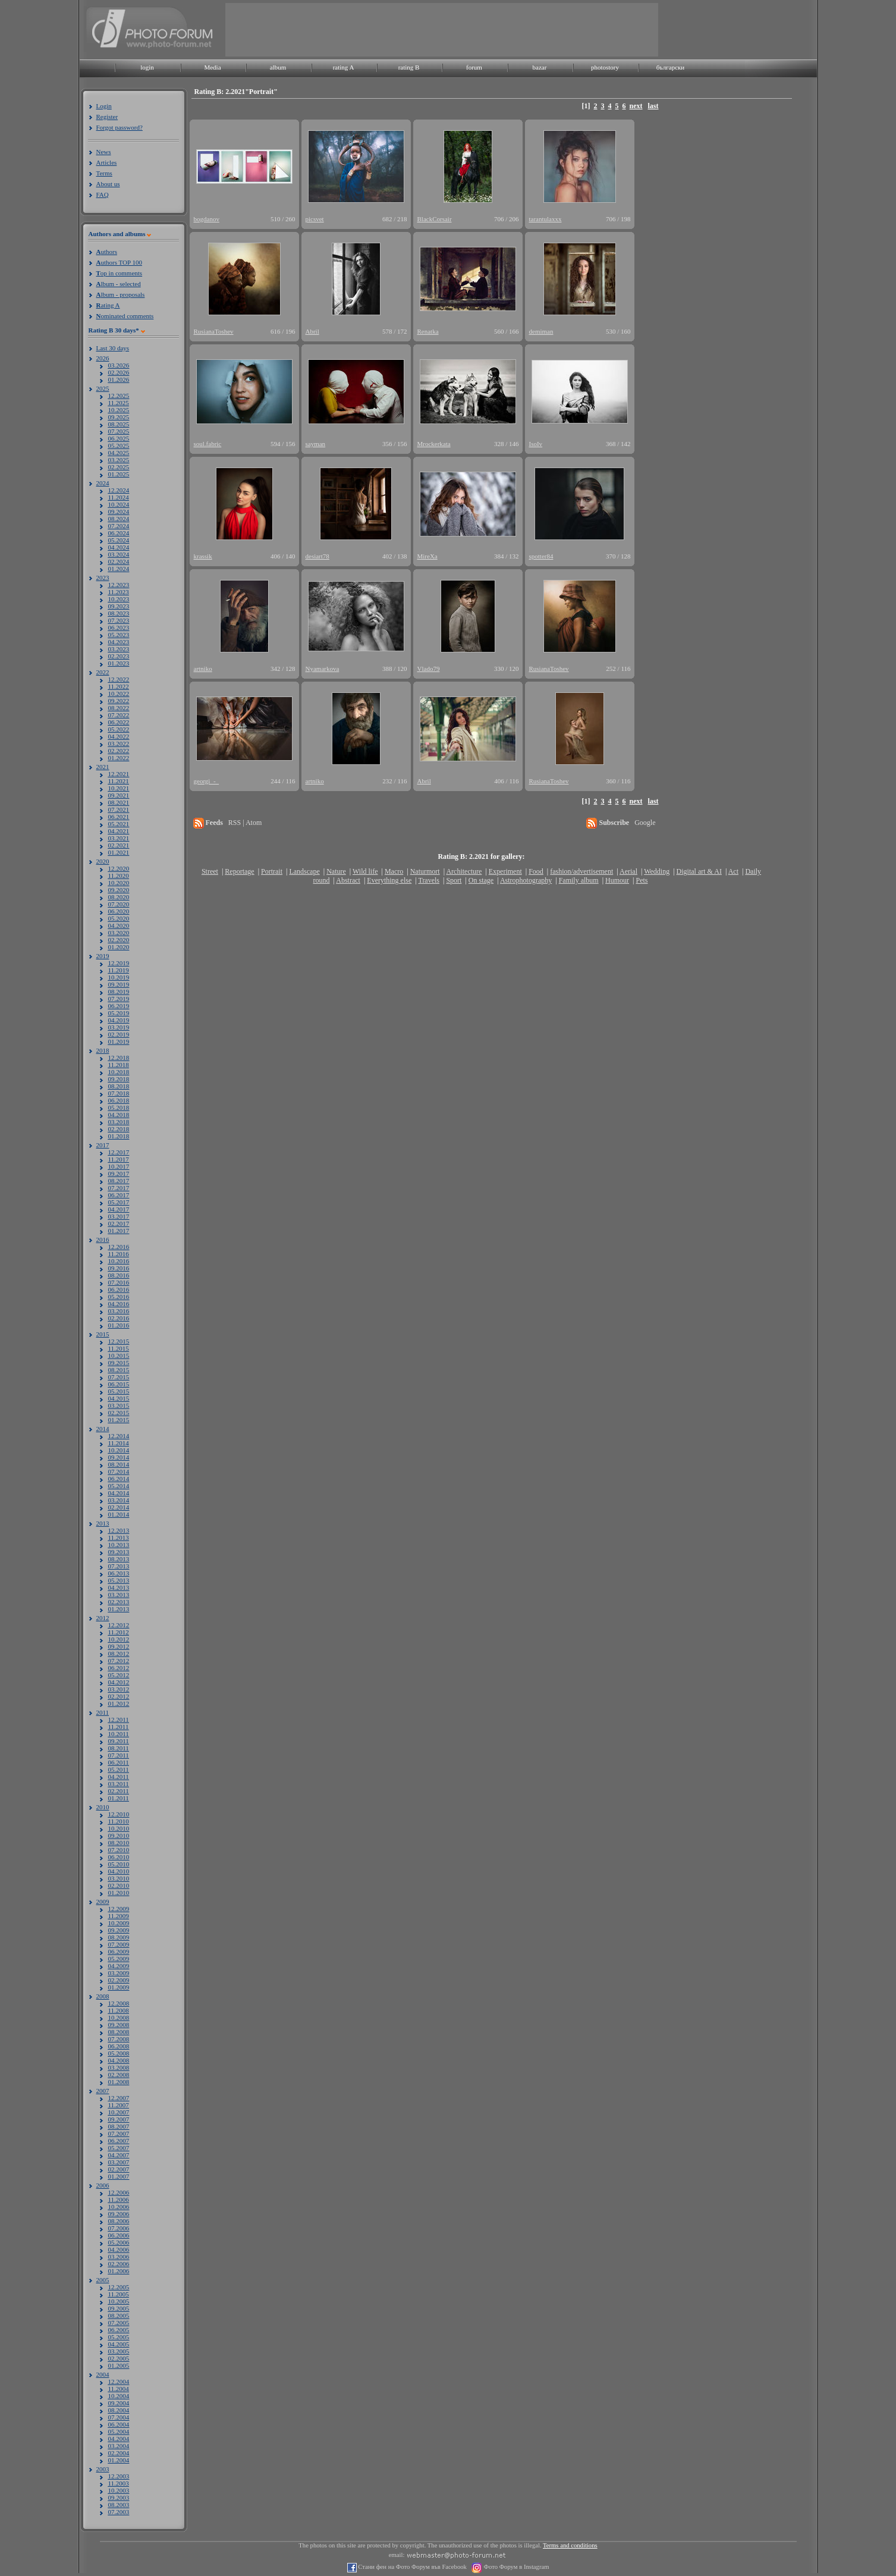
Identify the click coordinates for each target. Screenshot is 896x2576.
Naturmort (425, 871)
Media (212, 67)
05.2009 (119, 1958)
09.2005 (119, 2308)
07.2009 (119, 1944)
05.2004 (119, 2431)
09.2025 (119, 417)
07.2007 (119, 2133)
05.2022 (119, 729)
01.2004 (119, 2460)
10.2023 (119, 599)
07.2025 (119, 431)
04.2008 (119, 2060)
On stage (481, 880)
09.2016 (119, 1268)
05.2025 (119, 445)
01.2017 (119, 1230)
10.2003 (119, 2490)
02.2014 (119, 1507)
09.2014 (119, 1457)
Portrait (271, 871)
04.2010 (119, 1871)
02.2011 (118, 1790)
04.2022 (119, 736)
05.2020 (119, 918)
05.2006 (119, 2242)
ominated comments (125, 315)
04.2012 (119, 1682)
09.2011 (118, 1740)
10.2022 (119, 693)
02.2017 (119, 1223)
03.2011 (118, 1783)
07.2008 (119, 2038)
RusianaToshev (214, 331)
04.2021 (119, 830)
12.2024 (119, 490)
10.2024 (119, 504)
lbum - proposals (120, 294)
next (636, 106)
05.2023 (119, 634)
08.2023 (119, 613)
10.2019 (119, 977)
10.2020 (119, 882)
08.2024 (119, 518)
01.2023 (119, 663)
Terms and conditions (570, 2545)
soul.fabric (208, 443)
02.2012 (119, 1696)
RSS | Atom (245, 822)
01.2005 (119, 2365)
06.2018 (119, 1100)
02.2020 (119, 939)
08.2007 (119, 2126)
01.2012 (119, 1703)
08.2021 (119, 802)
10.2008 (119, 2017)
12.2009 (119, 1908)
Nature (336, 871)
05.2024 (119, 540)
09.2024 (119, 511)
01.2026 (119, 379)
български (670, 67)
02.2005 (119, 2358)
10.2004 (119, 2395)
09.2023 (119, 606)
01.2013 (119, 1608)
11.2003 (118, 2483)
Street (210, 871)
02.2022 (119, 750)
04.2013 (119, 1587)
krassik (203, 556)
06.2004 (119, 2424)
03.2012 (119, 1689)
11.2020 (118, 875)
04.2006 (119, 2249)
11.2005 (118, 2294)
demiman (541, 331)
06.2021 (119, 816)
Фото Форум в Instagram (515, 2567)
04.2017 (119, 1209)
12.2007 (119, 2097)
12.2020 (119, 868)
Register (107, 116)
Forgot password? (119, 127)
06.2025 (119, 438)
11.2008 (118, 2010)
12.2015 (119, 1341)
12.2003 (119, 2476)
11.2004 (118, 2388)
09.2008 (119, 2024)
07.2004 (119, 2417)
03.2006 (119, 2256)
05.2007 (119, 2147)
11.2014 (118, 1443)
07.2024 (119, 525)
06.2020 (119, 911)
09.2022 (119, 700)
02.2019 (119, 1034)
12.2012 (119, 1625)
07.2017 (119, 1187)
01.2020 (119, 946)
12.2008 (119, 2003)
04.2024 (119, 547)
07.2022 (119, 714)
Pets (641, 880)
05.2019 (119, 1012)
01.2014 (119, 1514)
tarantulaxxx (545, 218)
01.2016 (119, 1325)
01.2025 (119, 474)
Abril (312, 331)
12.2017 (119, 1152)
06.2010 (119, 1856)
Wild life (365, 871)
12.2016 (119, 1246)
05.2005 (119, 2336)
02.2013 (119, 1601)
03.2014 (119, 1500)
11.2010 (118, 1821)
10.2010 (119, 1828)
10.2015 (119, 1355)
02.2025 (119, 466)
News (103, 151)
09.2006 (119, 2213)
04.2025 (119, 452)
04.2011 (118, 1776)
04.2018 (119, 1114)
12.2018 (119, 1057)
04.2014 (119, 1492)
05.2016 (119, 1296)
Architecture (464, 871)
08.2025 (119, 424)
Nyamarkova (322, 668)
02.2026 (119, 372)
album (278, 67)
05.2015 (119, 1391)
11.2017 (118, 1159)
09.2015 (119, 1362)
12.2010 (119, 1814)
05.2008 (119, 2053)
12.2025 (119, 395)
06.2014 (119, 1478)
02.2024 (119, 561)
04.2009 (119, 1965)
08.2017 (119, 1180)
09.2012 (119, 1646)
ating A (108, 305)
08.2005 (119, 2315)
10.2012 (119, 1639)
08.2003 (119, 2504)
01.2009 (119, 1987)
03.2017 (119, 1216)
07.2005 (119, 2322)
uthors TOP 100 (119, 262)
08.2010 (119, 1842)
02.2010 (119, 1885)
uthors (106, 251)
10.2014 (119, 1450)
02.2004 (119, 2452)
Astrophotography (526, 880)
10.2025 (119, 409)
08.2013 (119, 1558)
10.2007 (119, 2112)
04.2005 (119, 2344)
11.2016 (118, 1253)
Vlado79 (428, 668)
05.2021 (119, 823)
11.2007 (118, 2105)
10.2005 (119, 2301)
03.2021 (119, 838)
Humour (617, 880)
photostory (605, 67)
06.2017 (119, 1194)
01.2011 (118, 1798)
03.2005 (119, 2351)
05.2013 (119, 1580)
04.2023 (119, 641)
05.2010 (119, 1864)
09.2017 (119, 1173)
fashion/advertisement (581, 871)
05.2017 (119, 1202)
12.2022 (119, 679)
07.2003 (119, 2511)
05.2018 (119, 1107)
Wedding (656, 871)
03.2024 (119, 554)
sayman (316, 443)
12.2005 (119, 2287)
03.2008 (119, 2067)
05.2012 (119, 1674)
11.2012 (118, 1632)
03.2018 (119, 1121)
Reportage (239, 871)
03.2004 (119, 2445)
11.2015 (118, 1348)
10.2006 (119, 2206)
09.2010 (119, 1835)
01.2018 (119, 1136)
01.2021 (119, 852)
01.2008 (119, 2081)
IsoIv (536, 443)
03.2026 (119, 365)
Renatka (428, 331)
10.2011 (118, 1733)
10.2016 (119, 1261)
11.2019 (118, 970)
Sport (453, 880)
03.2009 (119, 1972)
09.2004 (119, 2402)
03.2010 (119, 1878)
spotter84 (541, 556)
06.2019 (119, 1005)
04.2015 (119, 1398)
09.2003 (119, 2497)
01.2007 (119, 2176)
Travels (428, 880)
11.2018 (118, 1064)
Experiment (505, 871)
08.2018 (119, 1086)
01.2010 (119, 1892)
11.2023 (118, 591)
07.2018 (119, 1093)
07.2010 (119, 1849)
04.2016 (119, 1303)
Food (536, 871)
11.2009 (118, 1915)
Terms (104, 173)
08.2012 (119, 1653)
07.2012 (119, 1660)
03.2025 (119, 459)
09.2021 (119, 795)
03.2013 (119, 1594)
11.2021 (118, 781)
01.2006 (119, 2270)
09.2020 (119, 889)
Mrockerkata (434, 443)
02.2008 (119, 2074)
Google (644, 822)
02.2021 (119, 845)
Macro (394, 871)
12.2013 (119, 1530)
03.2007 (119, 2162)
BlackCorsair (434, 218)
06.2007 (119, 2140)
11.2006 (118, 2199)
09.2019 (119, 984)
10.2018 (119, 1071)
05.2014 (119, 1485)
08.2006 (119, 2220)
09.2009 (119, 1930)
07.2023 (119, 620)
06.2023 (119, 627)
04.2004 (119, 2438)
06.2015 (119, 1384)
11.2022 (118, 686)
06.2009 (119, 1951)
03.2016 (119, 1310)
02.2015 (119, 1412)
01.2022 (119, 757)
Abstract (348, 880)
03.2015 (119, 1405)
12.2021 (119, 773)
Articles (106, 162)
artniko (203, 668)
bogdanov (206, 218)
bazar (540, 67)
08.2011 (118, 1748)
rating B (409, 67)
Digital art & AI (699, 871)
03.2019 (119, 1027)
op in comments (119, 273)
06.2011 (118, 1762)
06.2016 (119, 1289)
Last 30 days (113, 348)
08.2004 (119, 2410)
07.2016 (119, 1282)
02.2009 (119, 1980)
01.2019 (119, 1041)
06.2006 (119, 2235)
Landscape (304, 871)
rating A (343, 67)
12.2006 (119, 2192)
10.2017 (119, 1166)
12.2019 (119, 963)
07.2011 (118, 1755)
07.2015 (119, 1376)
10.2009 (119, 1922)
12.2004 (119, 2381)
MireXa (427, 556)
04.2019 (119, 1020)
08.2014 (119, 1464)
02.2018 (119, 1128)
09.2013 (119, 1551)
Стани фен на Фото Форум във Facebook (412, 2567)
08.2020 (119, 896)
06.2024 (119, 532)
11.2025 (118, 402)
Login (104, 105)
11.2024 (118, 497)
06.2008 (119, 2046)
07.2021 (119, 809)
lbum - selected (118, 283)
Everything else (389, 880)
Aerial (628, 871)
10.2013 (119, 1544)
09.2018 (119, 1079)
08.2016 (119, 1275)
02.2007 (119, 2169)
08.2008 (119, 2031)
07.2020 (119, 904)
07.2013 (119, 1566)
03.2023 (119, 648)
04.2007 (119, 2154)
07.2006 (119, 2228)
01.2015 (119, 1419)
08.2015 (119, 1369)
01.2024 (119, 568)
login (147, 67)
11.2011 (118, 1726)
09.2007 (119, 2119)
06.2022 (119, 722)
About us (108, 183)
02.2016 (119, 1318)
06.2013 (119, 1573)
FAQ (102, 194)
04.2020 (119, 925)
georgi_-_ (206, 781)
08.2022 (119, 707)
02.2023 (119, 656)
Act (733, 871)
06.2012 (119, 1667)
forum (474, 67)
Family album (579, 880)
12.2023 (119, 584)
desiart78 (317, 556)
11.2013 (118, 1537)
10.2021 (119, 788)
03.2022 (119, 743)
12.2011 (118, 1719)
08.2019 (119, 991)
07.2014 (119, 1471)
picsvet (315, 218)
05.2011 (118, 1769)
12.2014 (119, 1435)
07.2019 (119, 998)
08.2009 (119, 1937)
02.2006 (119, 2263)
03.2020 (119, 932)
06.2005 (119, 2329)
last (653, 106)
